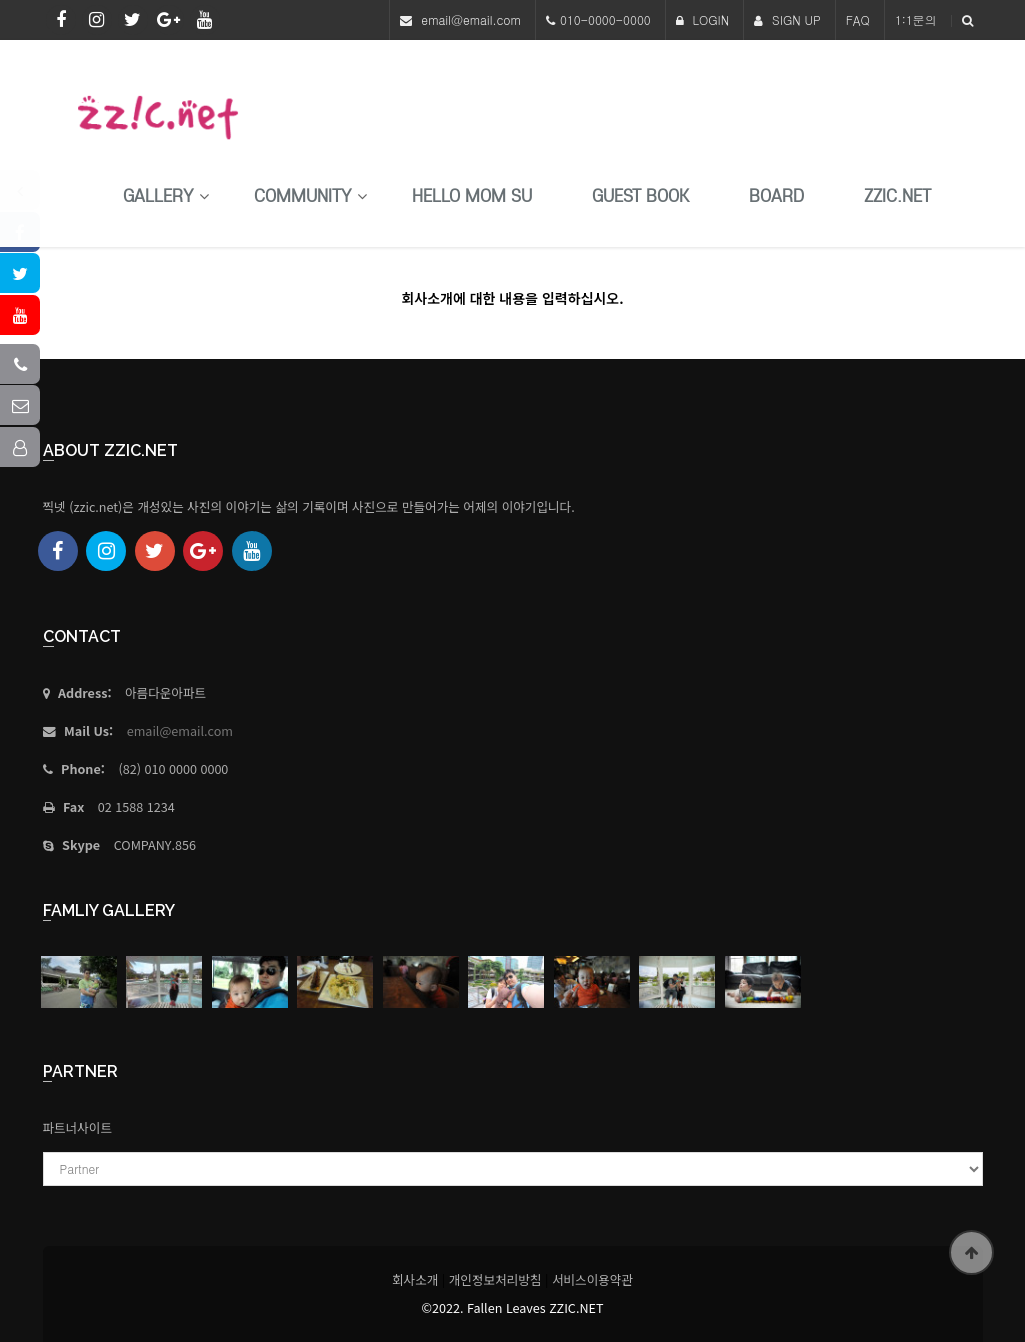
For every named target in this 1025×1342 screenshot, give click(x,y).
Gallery (158, 196)
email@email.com (471, 19)
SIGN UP (787, 19)
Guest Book (640, 196)
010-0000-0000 (605, 19)
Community (303, 196)
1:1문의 (916, 19)
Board (776, 196)
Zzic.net (897, 196)
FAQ (858, 19)
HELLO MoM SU (472, 196)
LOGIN (703, 19)
